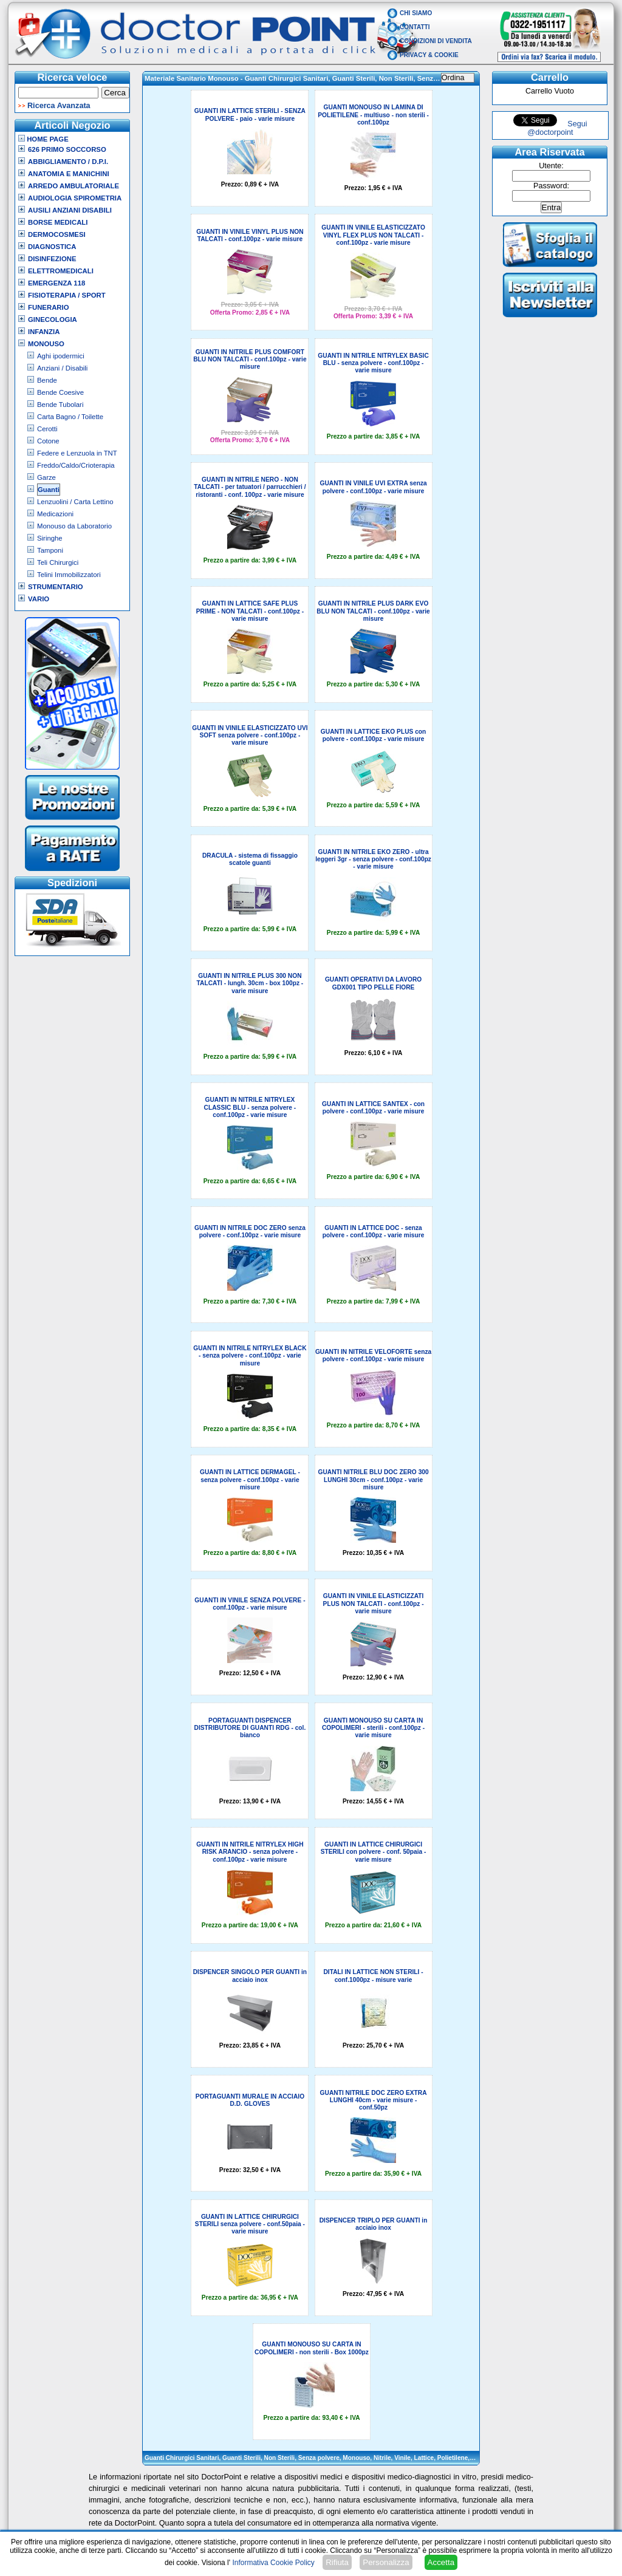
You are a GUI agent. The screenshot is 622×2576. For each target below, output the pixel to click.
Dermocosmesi (57, 234)
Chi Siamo (416, 13)
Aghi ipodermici (60, 356)
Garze (46, 477)
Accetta (441, 2562)
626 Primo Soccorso (67, 149)
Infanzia (44, 331)
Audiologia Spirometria (74, 198)
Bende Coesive (60, 392)
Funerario (48, 307)
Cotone (48, 441)
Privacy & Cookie (429, 55)
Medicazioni (55, 514)
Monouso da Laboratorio (74, 526)
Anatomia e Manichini (68, 173)
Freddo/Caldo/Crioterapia (76, 465)
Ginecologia (52, 319)
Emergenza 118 (56, 283)
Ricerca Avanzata (59, 105)
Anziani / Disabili (62, 368)
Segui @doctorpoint (557, 128)
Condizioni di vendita (436, 41)
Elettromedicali (61, 271)
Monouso (46, 343)
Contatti (415, 27)
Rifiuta (337, 2562)
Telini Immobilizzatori (69, 574)
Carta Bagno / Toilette (70, 416)
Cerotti (47, 428)
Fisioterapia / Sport (67, 295)
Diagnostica (52, 246)
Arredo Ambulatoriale (73, 186)
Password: (551, 186)
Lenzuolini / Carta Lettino (75, 501)
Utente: (551, 166)
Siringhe (50, 538)
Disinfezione (52, 258)
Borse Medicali (57, 222)
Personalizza (386, 2562)
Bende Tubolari (60, 404)
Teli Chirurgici (57, 562)
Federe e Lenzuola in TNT (77, 453)
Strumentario (55, 586)
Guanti (49, 489)
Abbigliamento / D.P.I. (68, 161)
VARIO (38, 599)
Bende (47, 380)
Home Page (43, 139)
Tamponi (50, 550)
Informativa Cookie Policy (273, 2562)
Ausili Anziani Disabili (70, 210)
